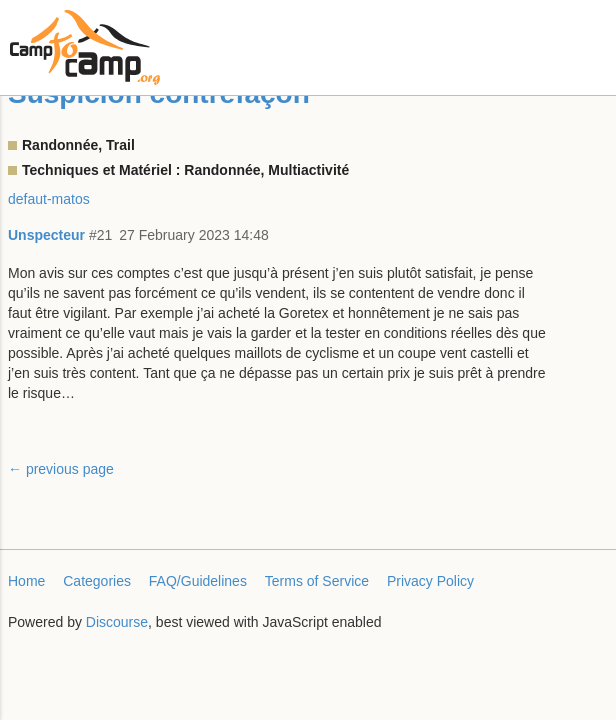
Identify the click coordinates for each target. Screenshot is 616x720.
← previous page (61, 469)
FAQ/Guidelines (198, 581)
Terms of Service (317, 581)
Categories (97, 581)
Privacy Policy (430, 581)
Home (26, 581)
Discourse (117, 622)
